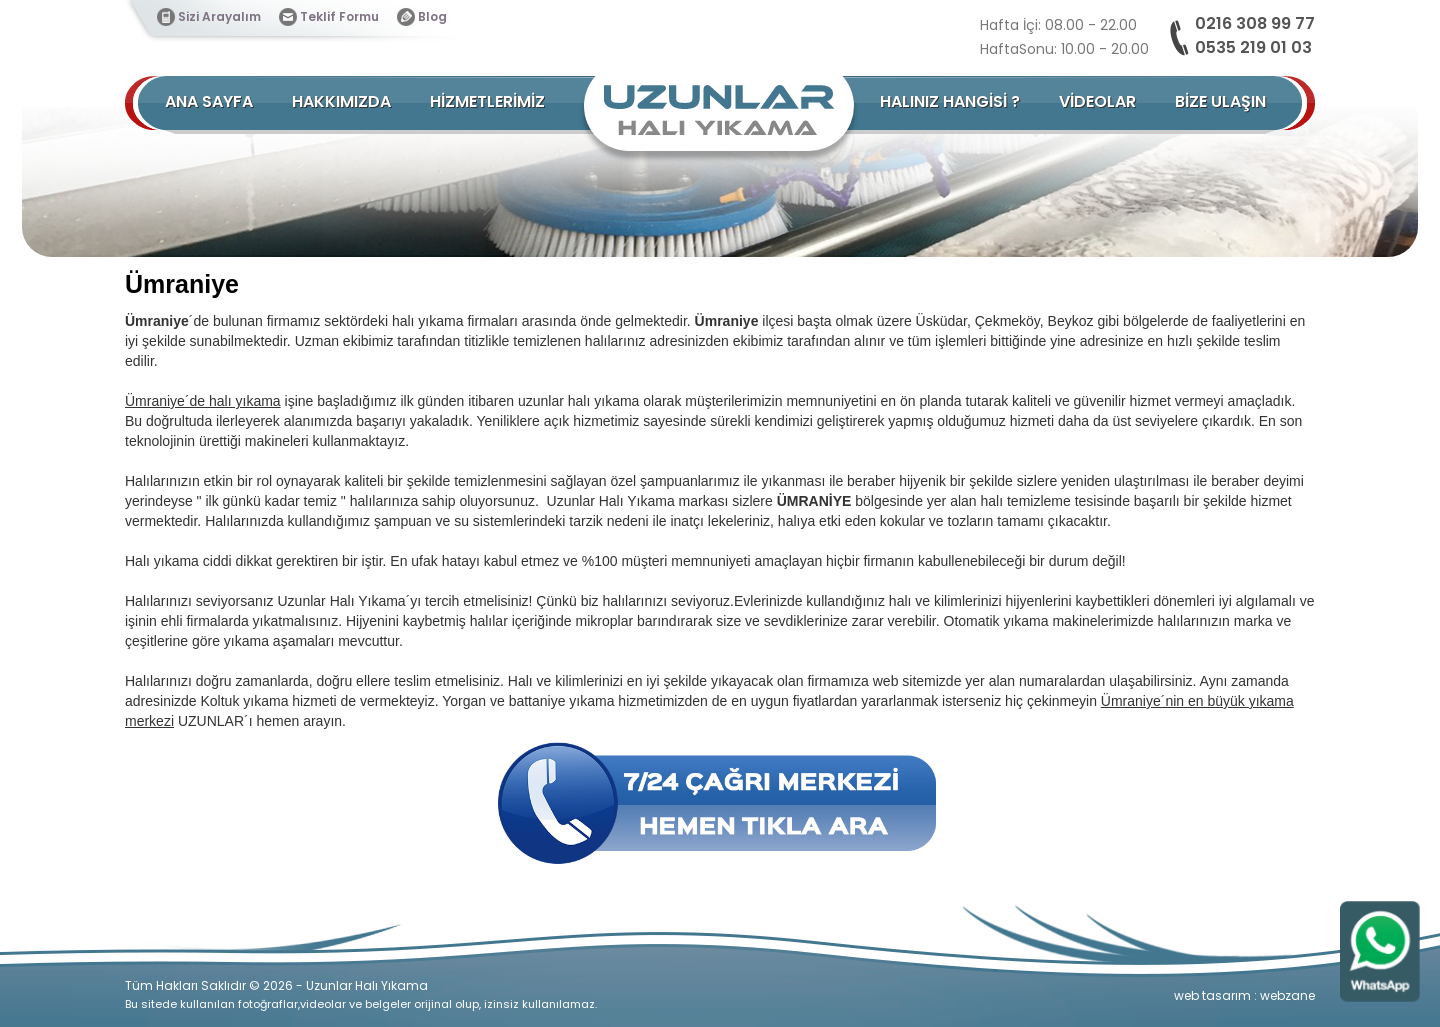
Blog (432, 16)
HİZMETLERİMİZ (487, 101)
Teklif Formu (339, 16)
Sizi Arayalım (219, 16)
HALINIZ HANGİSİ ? (950, 101)
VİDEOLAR (1097, 101)
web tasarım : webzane (1244, 995)
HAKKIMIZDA (341, 101)
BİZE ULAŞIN (1220, 101)
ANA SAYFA (209, 101)
